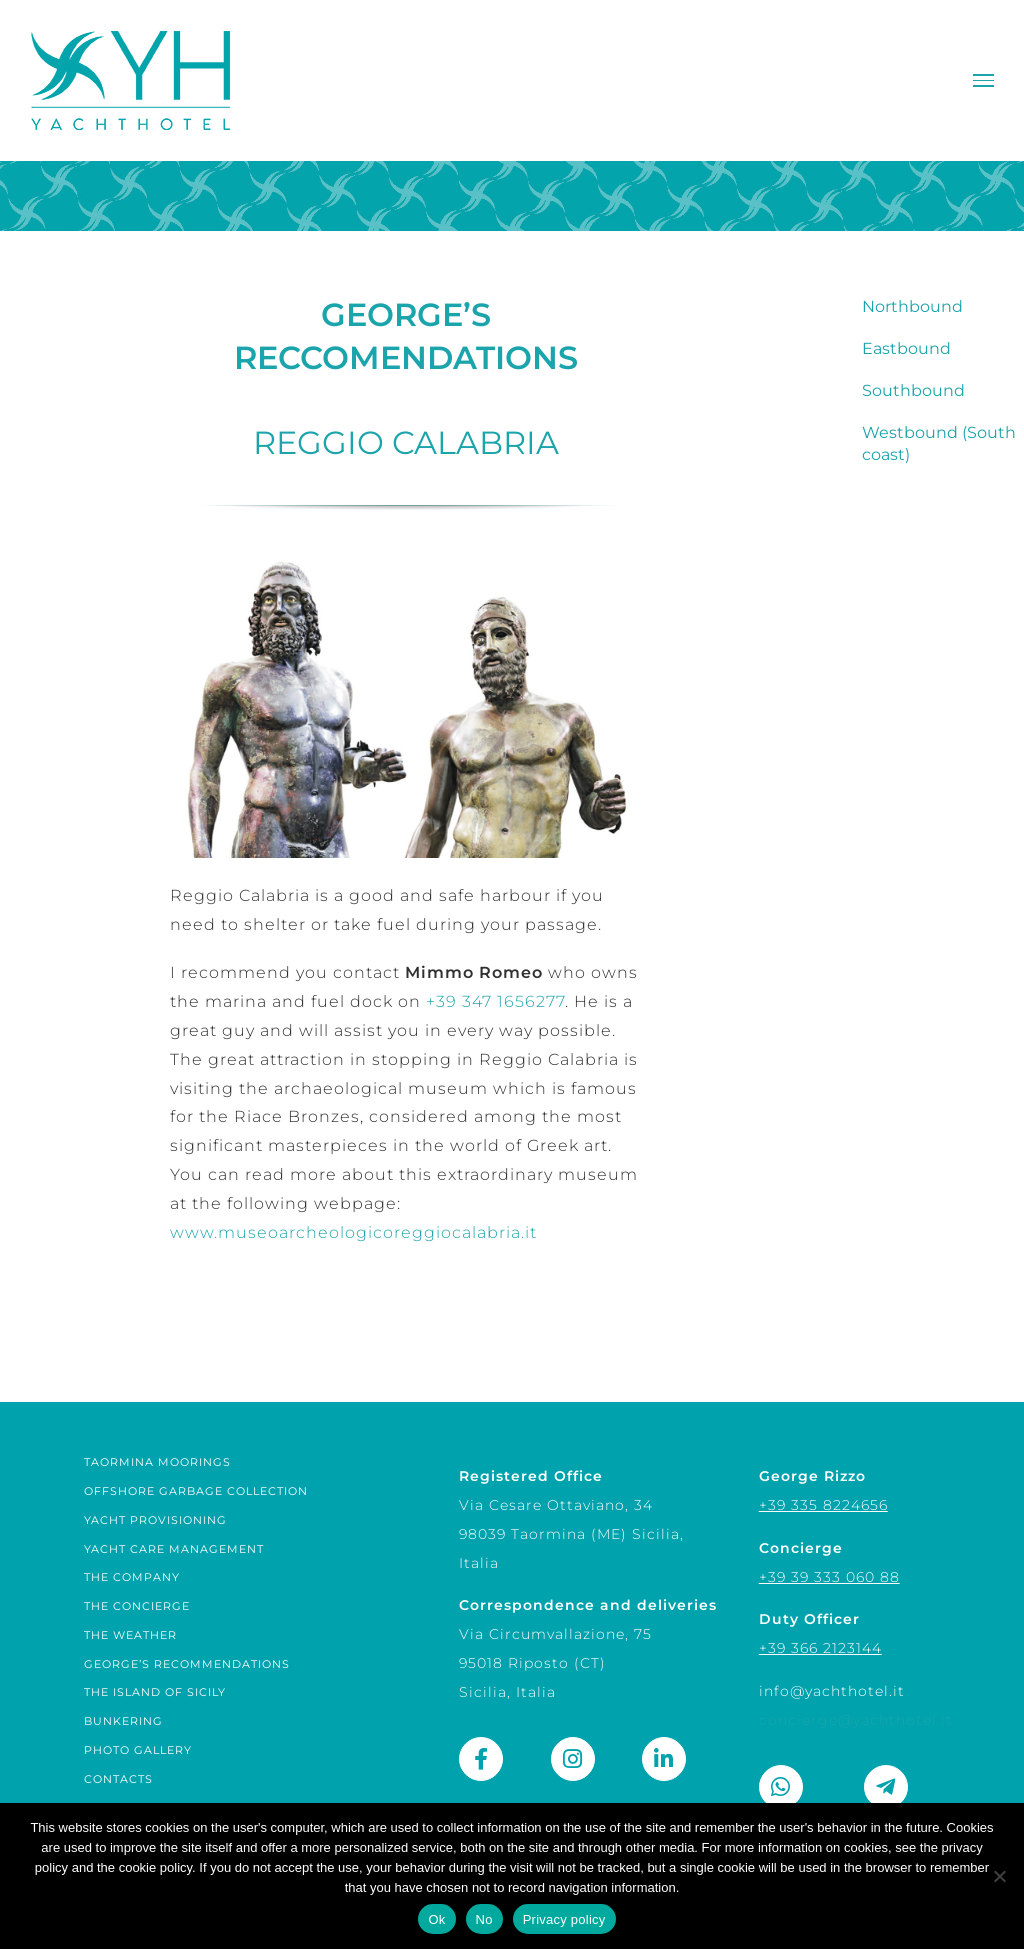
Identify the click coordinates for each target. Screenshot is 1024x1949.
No (484, 1919)
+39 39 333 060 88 (829, 1577)
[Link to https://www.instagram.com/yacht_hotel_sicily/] (573, 1759)
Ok (436, 1919)
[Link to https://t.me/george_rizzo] (886, 1787)
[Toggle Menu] (983, 80)
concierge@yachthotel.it (856, 1720)
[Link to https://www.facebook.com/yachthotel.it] (481, 1759)
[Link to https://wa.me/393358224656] (781, 1787)
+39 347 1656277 (495, 1001)
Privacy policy (564, 1919)
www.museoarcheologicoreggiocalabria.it (353, 1232)
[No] (999, 1876)
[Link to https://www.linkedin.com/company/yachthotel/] (664, 1759)
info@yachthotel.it (832, 1691)
